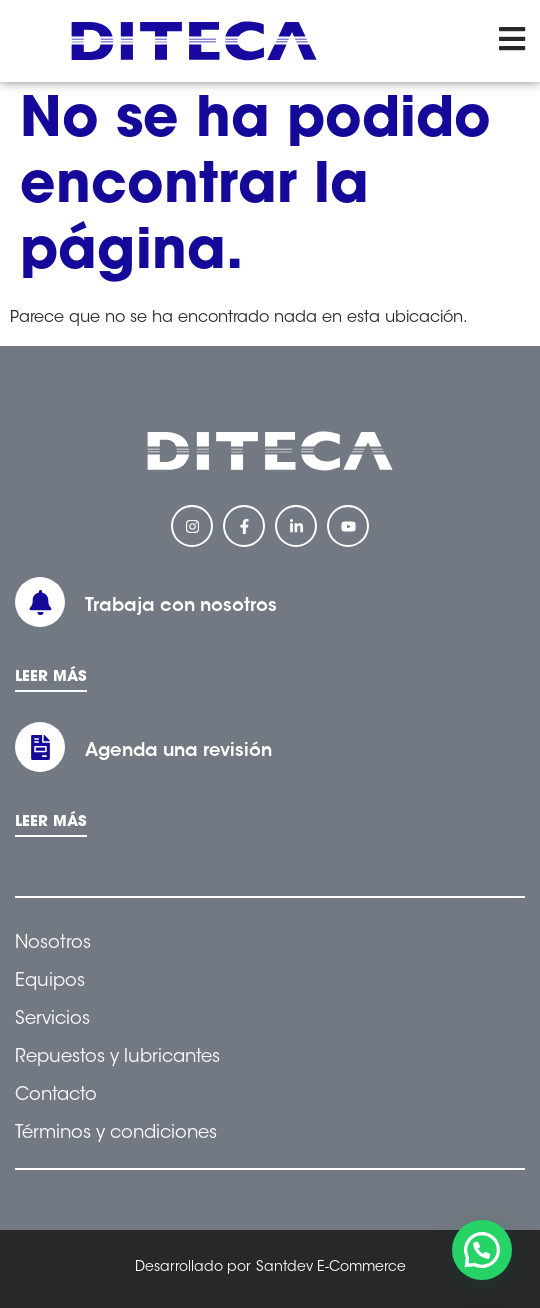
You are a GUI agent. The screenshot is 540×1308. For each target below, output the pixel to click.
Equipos (50, 982)
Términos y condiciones (116, 1134)
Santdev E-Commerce (331, 1268)
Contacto (56, 1096)
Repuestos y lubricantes (117, 1058)
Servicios (52, 1020)
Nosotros (53, 944)
